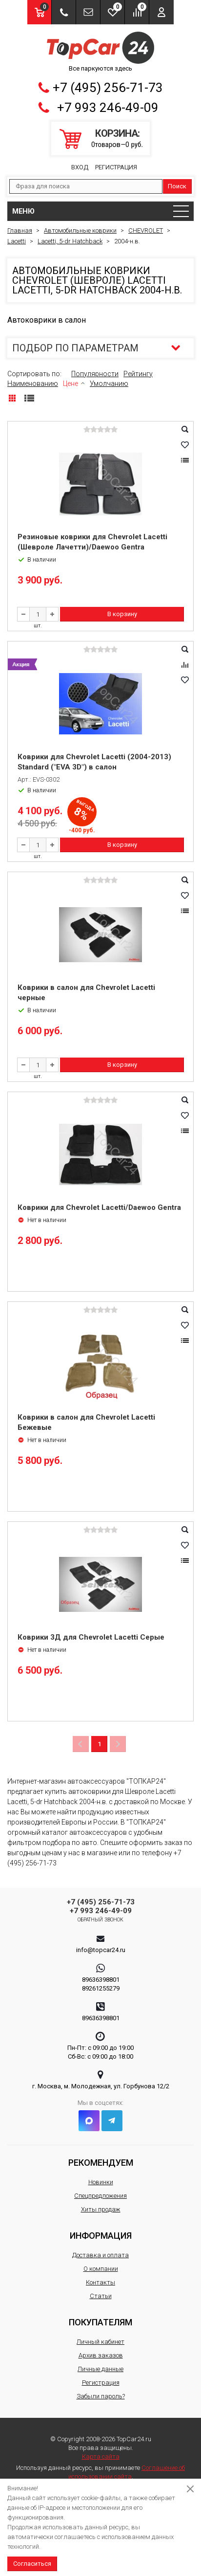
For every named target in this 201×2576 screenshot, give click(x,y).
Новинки (100, 2182)
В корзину (122, 614)
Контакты (100, 2282)
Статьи (101, 2296)
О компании (100, 2268)
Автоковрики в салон (46, 320)
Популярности (95, 374)
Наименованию (32, 383)
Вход (79, 167)
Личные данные (100, 2369)
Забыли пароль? (101, 2396)
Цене (70, 383)
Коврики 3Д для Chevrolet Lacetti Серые (91, 1637)
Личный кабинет (100, 2341)
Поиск (177, 186)
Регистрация (116, 167)
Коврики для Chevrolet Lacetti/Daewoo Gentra (99, 1207)
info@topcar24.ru (100, 1950)
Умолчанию (109, 383)
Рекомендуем (100, 2162)
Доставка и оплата (100, 2255)
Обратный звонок (101, 1919)
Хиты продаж (101, 2209)
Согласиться (32, 2563)
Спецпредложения (100, 2195)
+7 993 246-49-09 (108, 107)
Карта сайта (101, 2456)
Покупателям (100, 2322)
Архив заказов (101, 2355)
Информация (101, 2235)
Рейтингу (138, 374)
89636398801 (101, 1979)
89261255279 (101, 1988)
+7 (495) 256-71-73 (108, 87)
